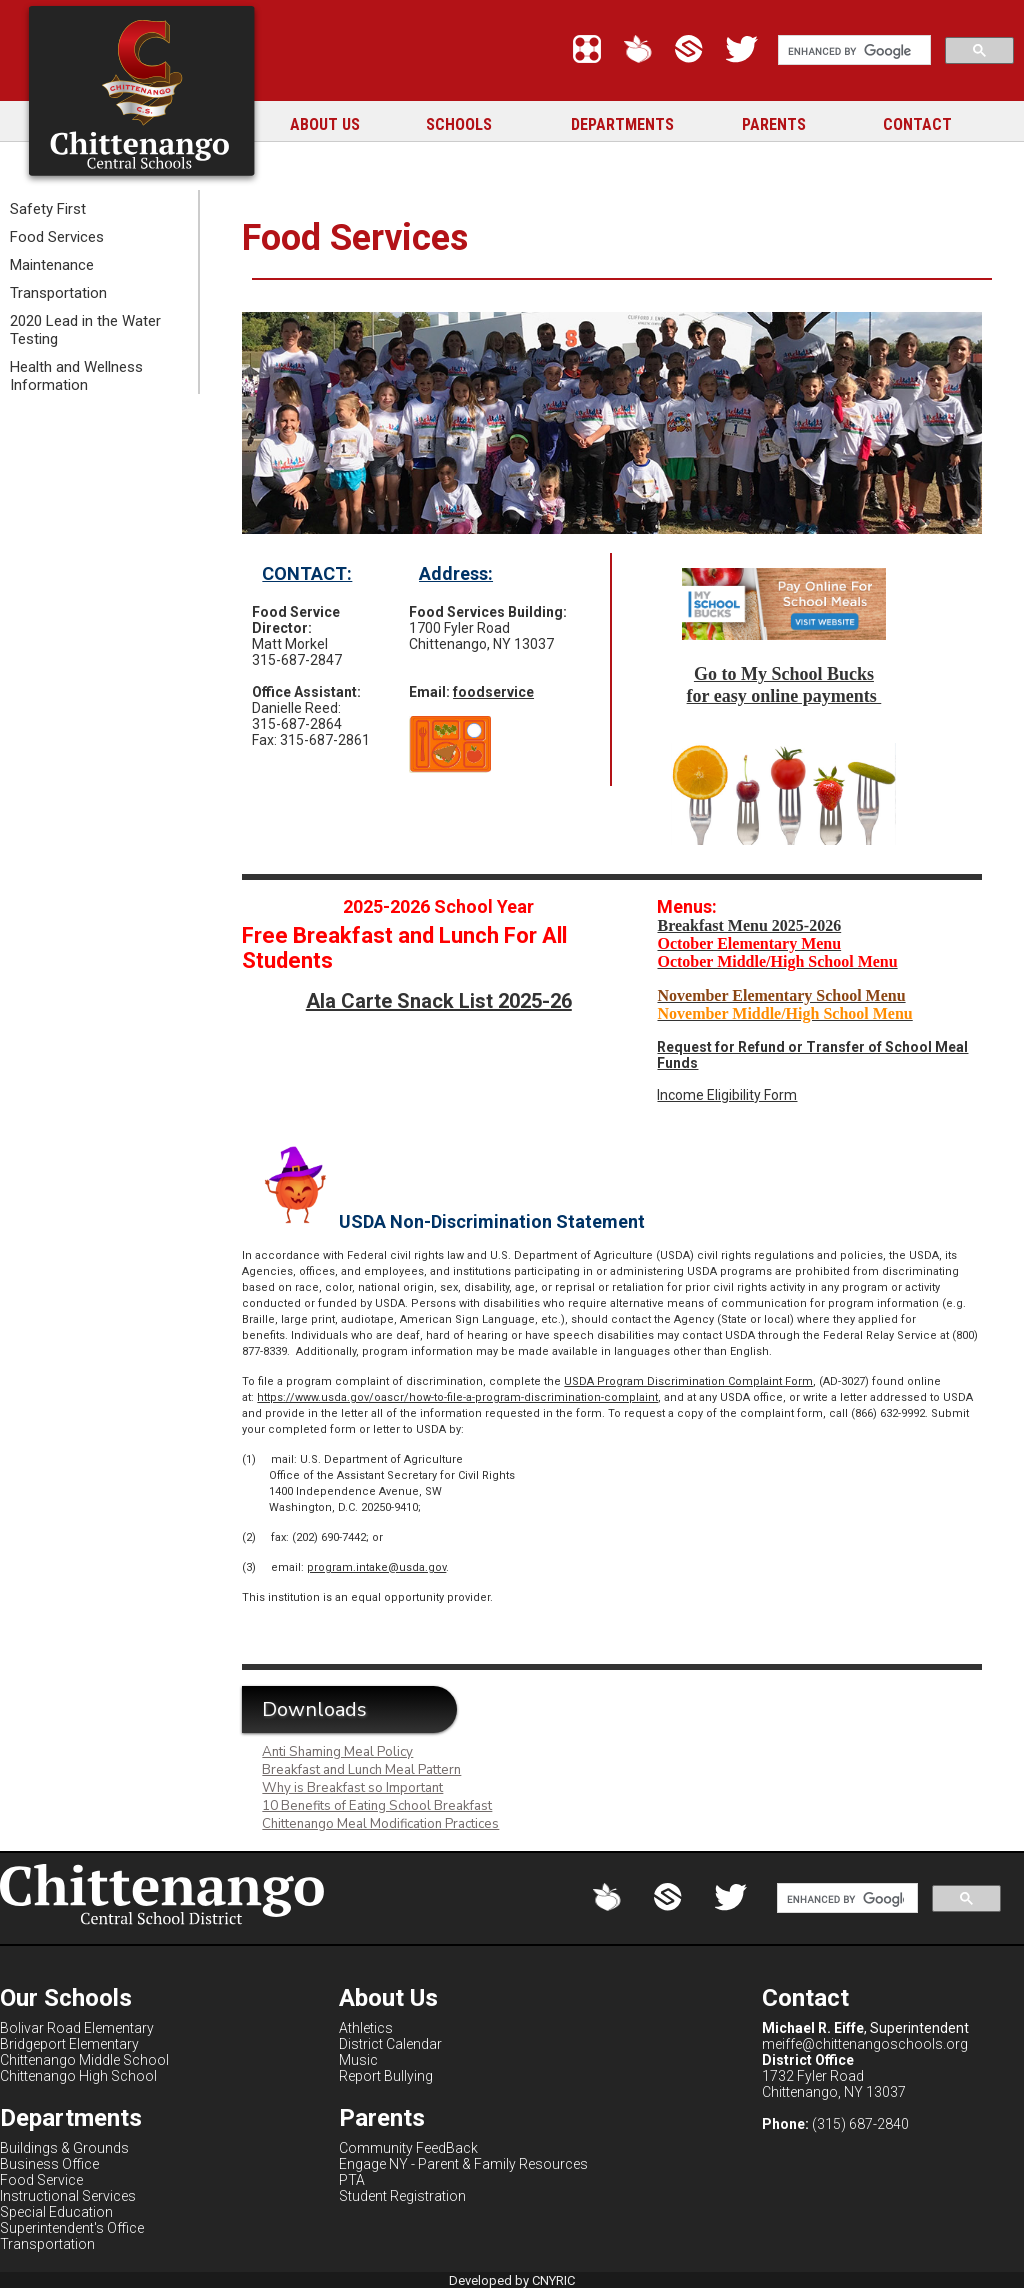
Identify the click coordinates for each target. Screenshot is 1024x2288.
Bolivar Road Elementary (77, 2028)
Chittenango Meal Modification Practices (380, 1824)
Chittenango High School (78, 2076)
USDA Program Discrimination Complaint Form (688, 1381)
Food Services (57, 237)
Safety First (48, 209)
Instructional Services (68, 2196)
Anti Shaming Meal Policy (337, 1752)
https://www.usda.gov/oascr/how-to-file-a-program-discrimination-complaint (457, 1397)
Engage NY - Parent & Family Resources (463, 2164)
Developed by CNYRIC (512, 2280)
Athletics (366, 2028)
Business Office (49, 2164)
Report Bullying (386, 2076)
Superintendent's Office (72, 2228)
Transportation (58, 293)
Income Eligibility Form (727, 1095)
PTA (352, 2180)
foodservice (493, 692)
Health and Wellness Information (76, 376)
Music (358, 2060)
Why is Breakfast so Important (352, 1788)
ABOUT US (325, 124)
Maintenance (52, 265)
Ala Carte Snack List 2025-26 (439, 1001)
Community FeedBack (408, 2148)
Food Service (41, 2180)
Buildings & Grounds (64, 2148)
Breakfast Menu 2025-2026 (749, 925)
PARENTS (774, 124)
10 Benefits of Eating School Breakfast (377, 1806)
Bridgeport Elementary (69, 2044)
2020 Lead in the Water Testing (85, 330)
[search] (852, 51)
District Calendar (390, 2044)
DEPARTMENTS (622, 124)
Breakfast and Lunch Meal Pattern (361, 1770)
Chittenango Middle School (84, 2060)
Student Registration (402, 2196)
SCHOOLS (459, 124)
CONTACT (917, 124)
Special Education (56, 2212)
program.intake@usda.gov (376, 1567)
